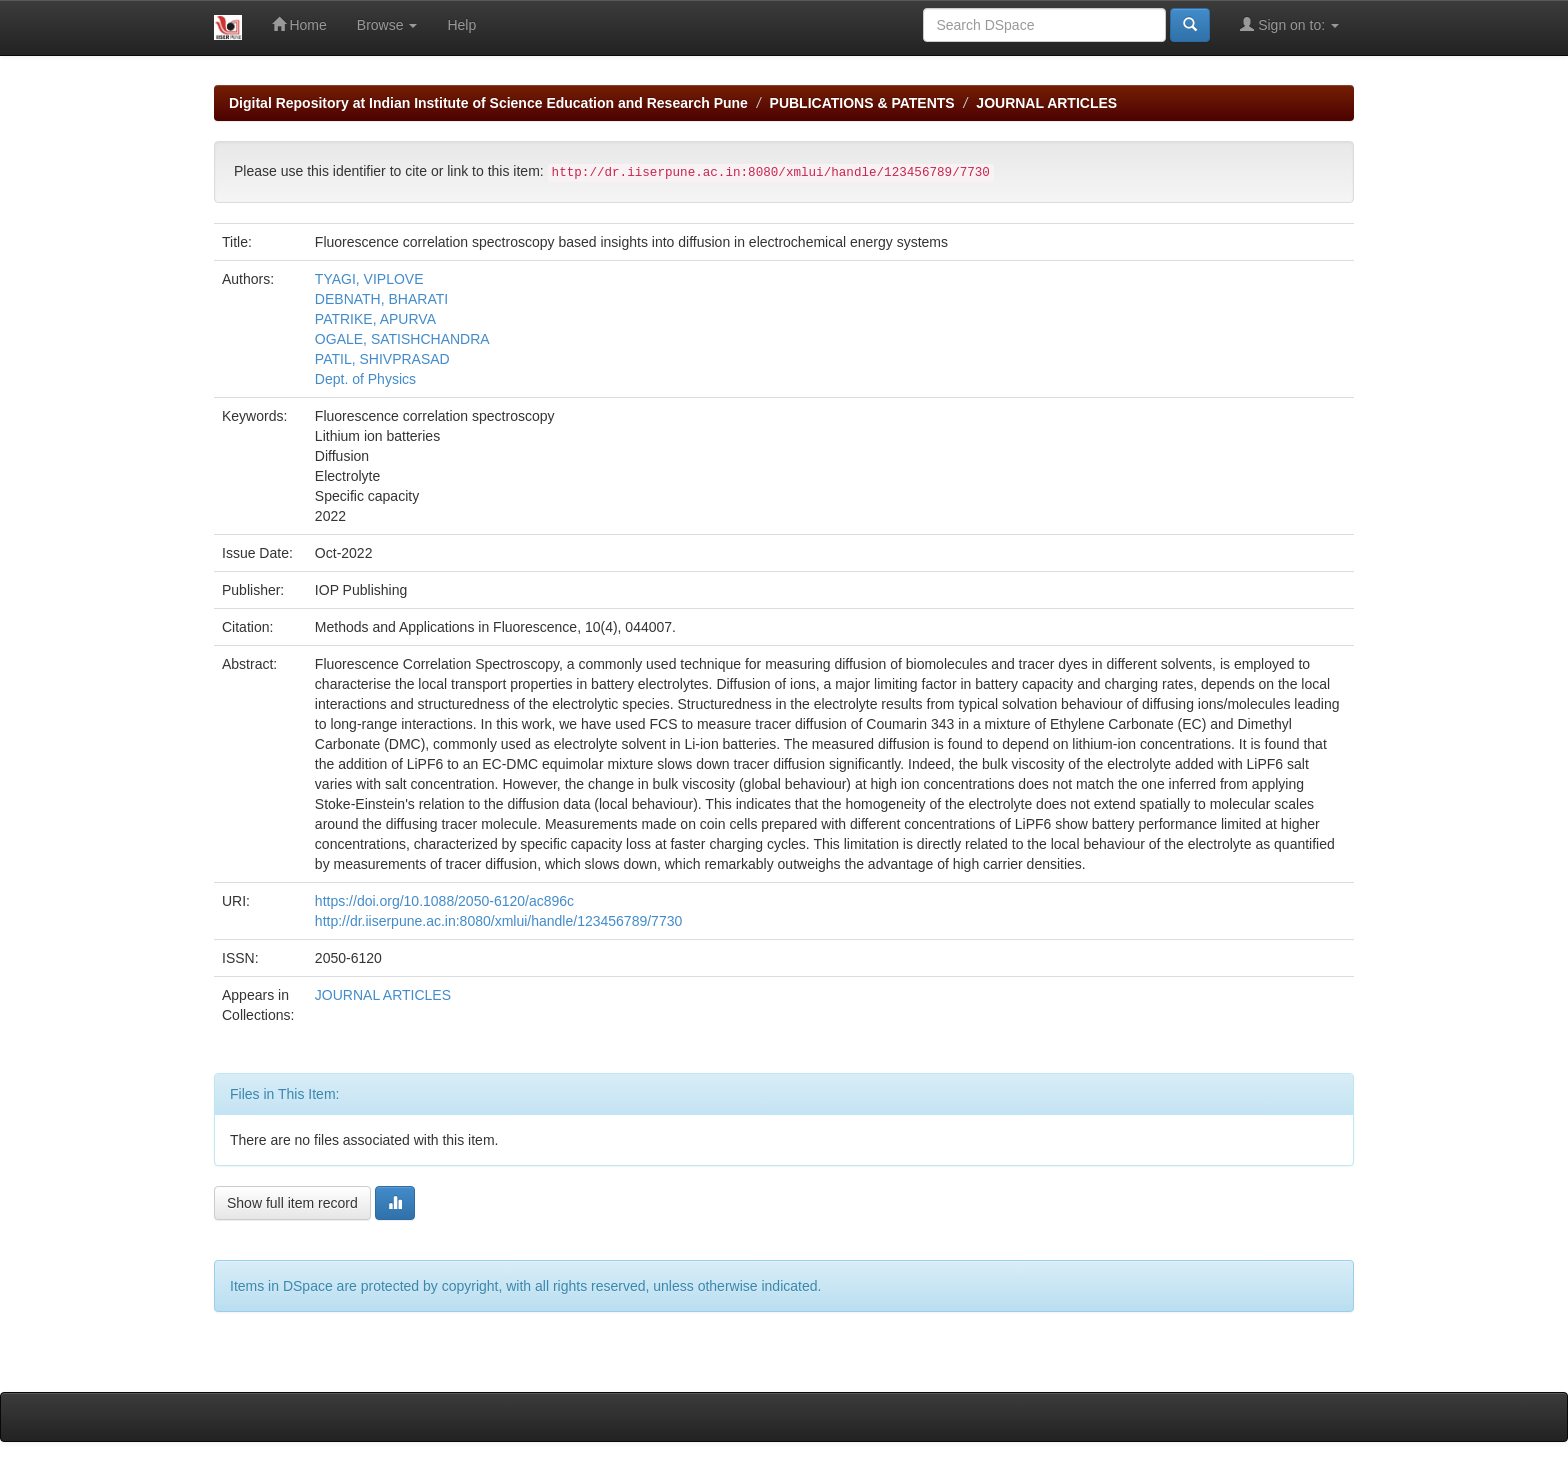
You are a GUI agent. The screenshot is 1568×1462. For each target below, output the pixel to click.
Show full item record (292, 1203)
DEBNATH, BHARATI (381, 299)
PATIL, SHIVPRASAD (382, 359)
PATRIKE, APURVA (375, 319)
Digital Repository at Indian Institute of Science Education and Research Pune (488, 103)
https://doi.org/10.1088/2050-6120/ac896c (444, 901)
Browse (387, 25)
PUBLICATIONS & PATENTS (862, 103)
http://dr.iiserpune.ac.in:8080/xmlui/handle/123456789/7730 (498, 921)
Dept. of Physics (367, 379)
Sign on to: (1289, 24)
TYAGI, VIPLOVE (369, 279)
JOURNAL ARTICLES (1046, 103)
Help (461, 25)
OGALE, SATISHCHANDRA (402, 339)
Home (299, 24)
